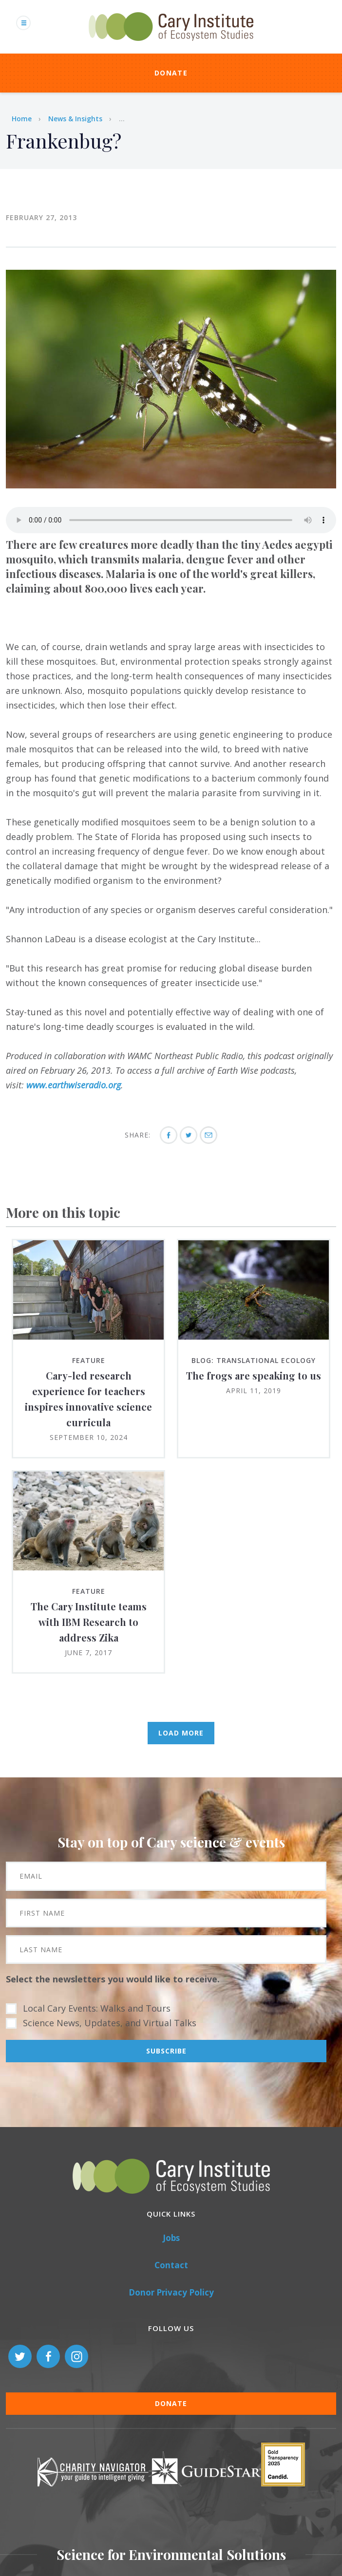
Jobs (171, 2237)
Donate (171, 72)
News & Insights (75, 118)
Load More (181, 1732)
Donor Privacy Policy (171, 2292)
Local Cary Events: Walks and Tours (97, 2008)
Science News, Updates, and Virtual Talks (109, 2023)
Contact (171, 2265)
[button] (171, 485)
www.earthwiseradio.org (73, 1085)
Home (22, 118)
